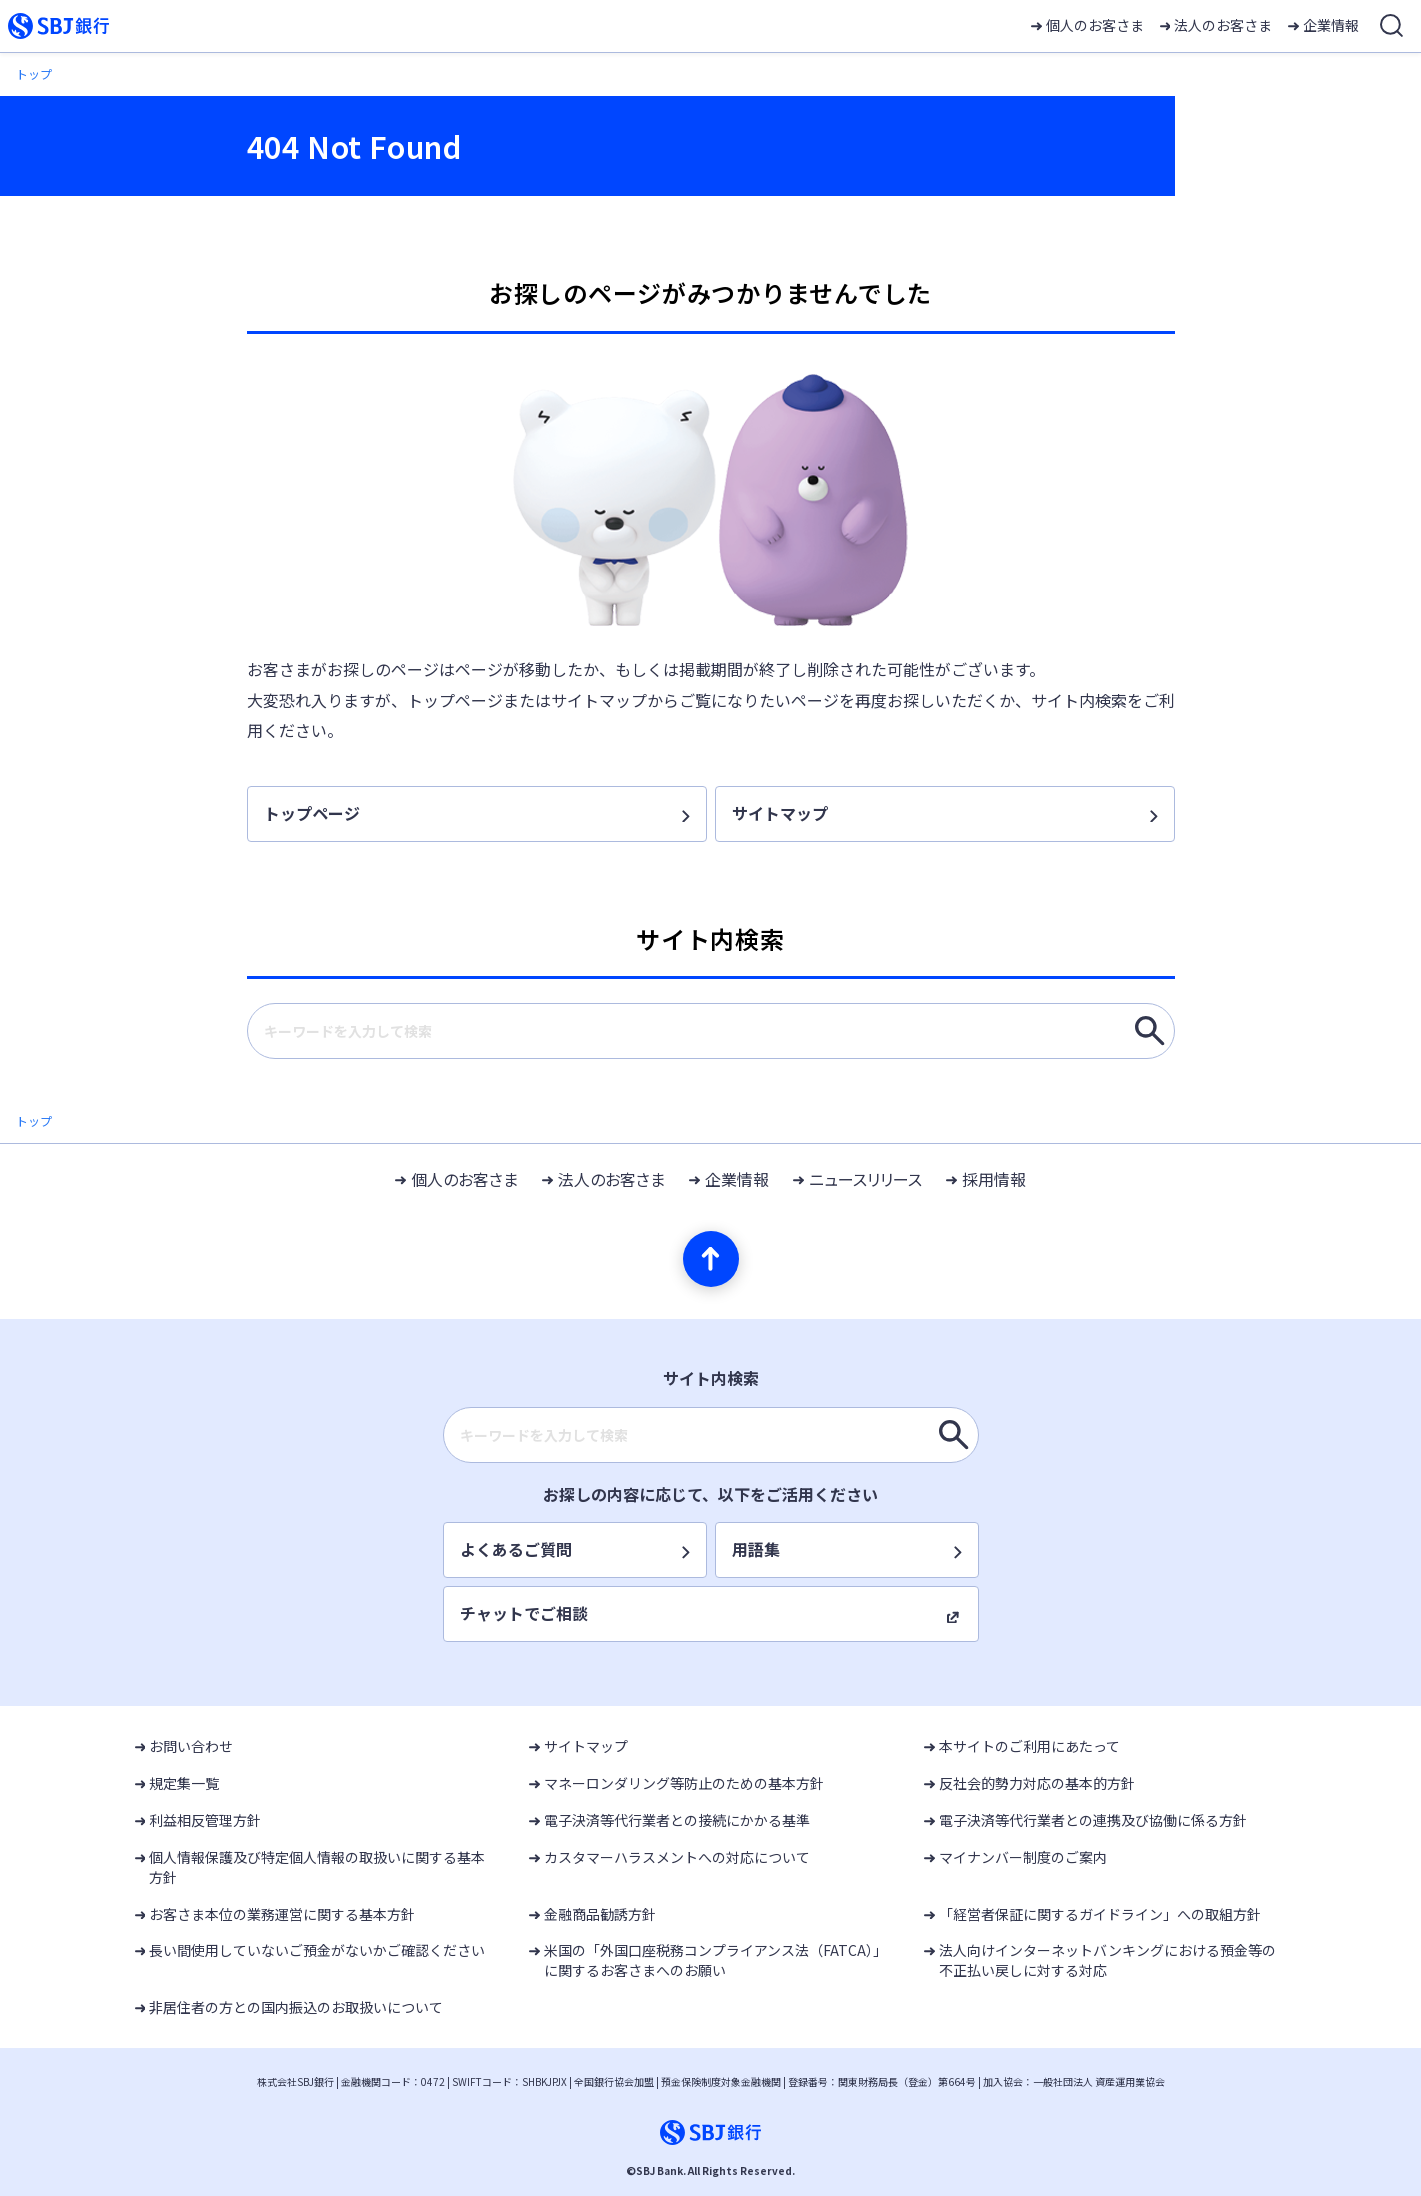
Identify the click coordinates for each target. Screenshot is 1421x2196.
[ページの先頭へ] (711, 1259)
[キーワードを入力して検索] (1150, 1031)
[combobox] (711, 1031)
